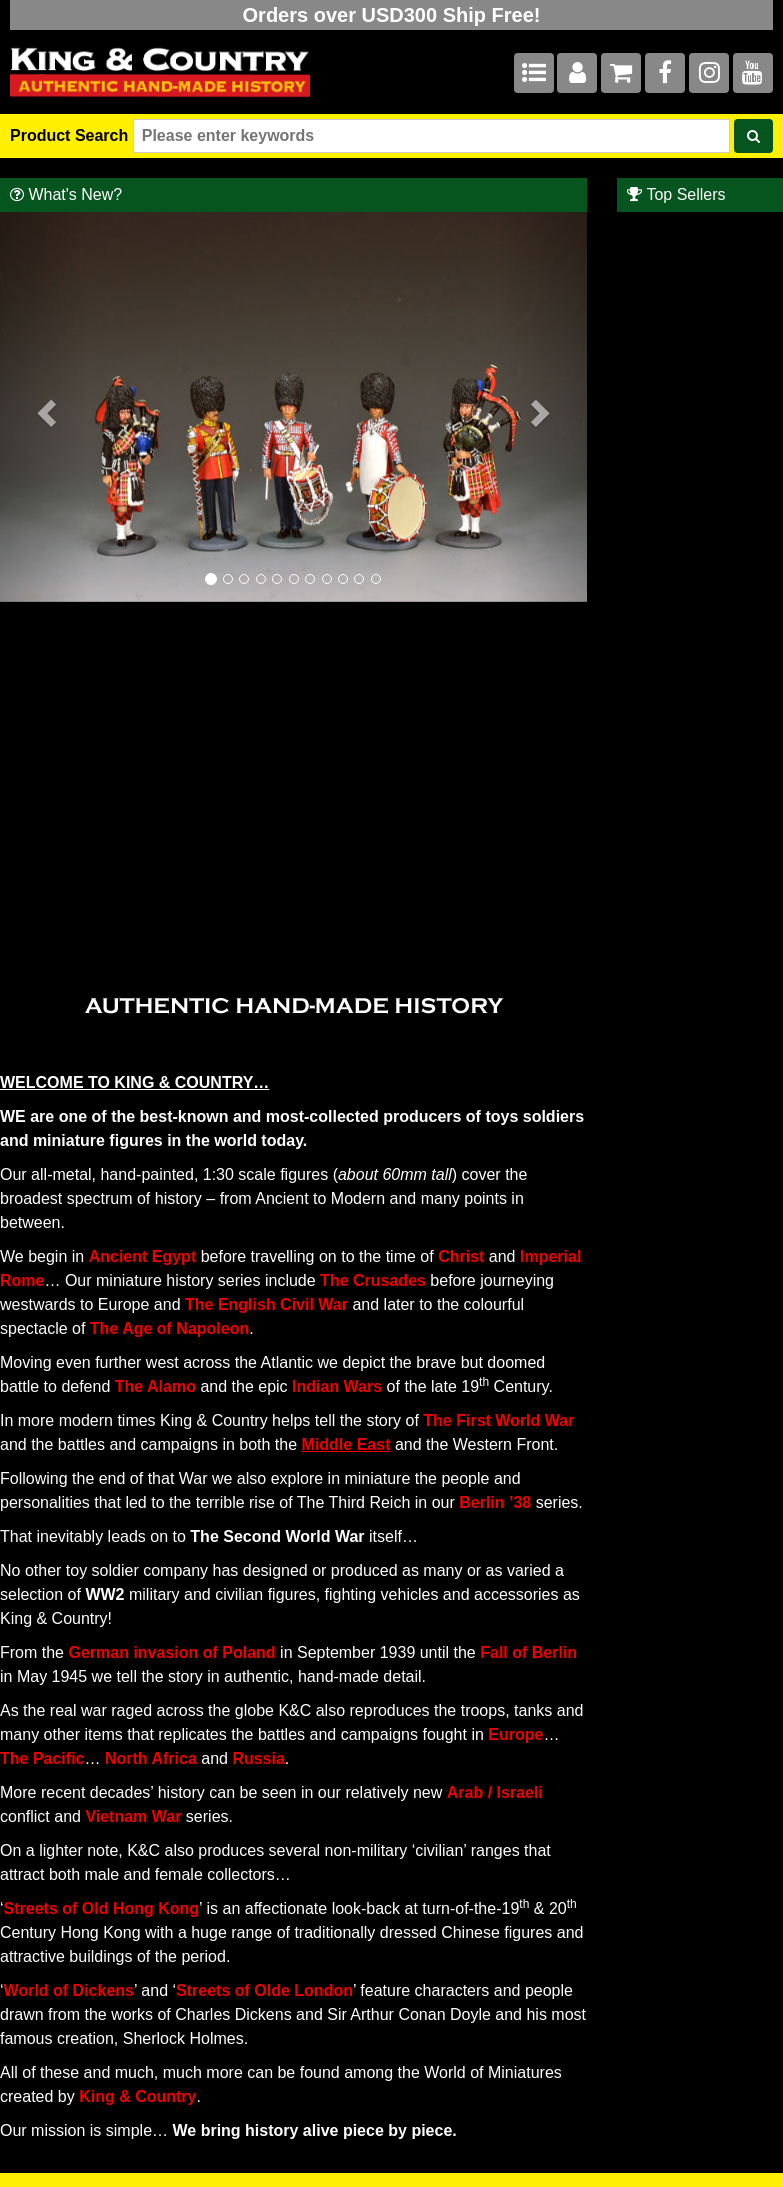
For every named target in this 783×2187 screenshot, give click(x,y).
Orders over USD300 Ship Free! (392, 15)
